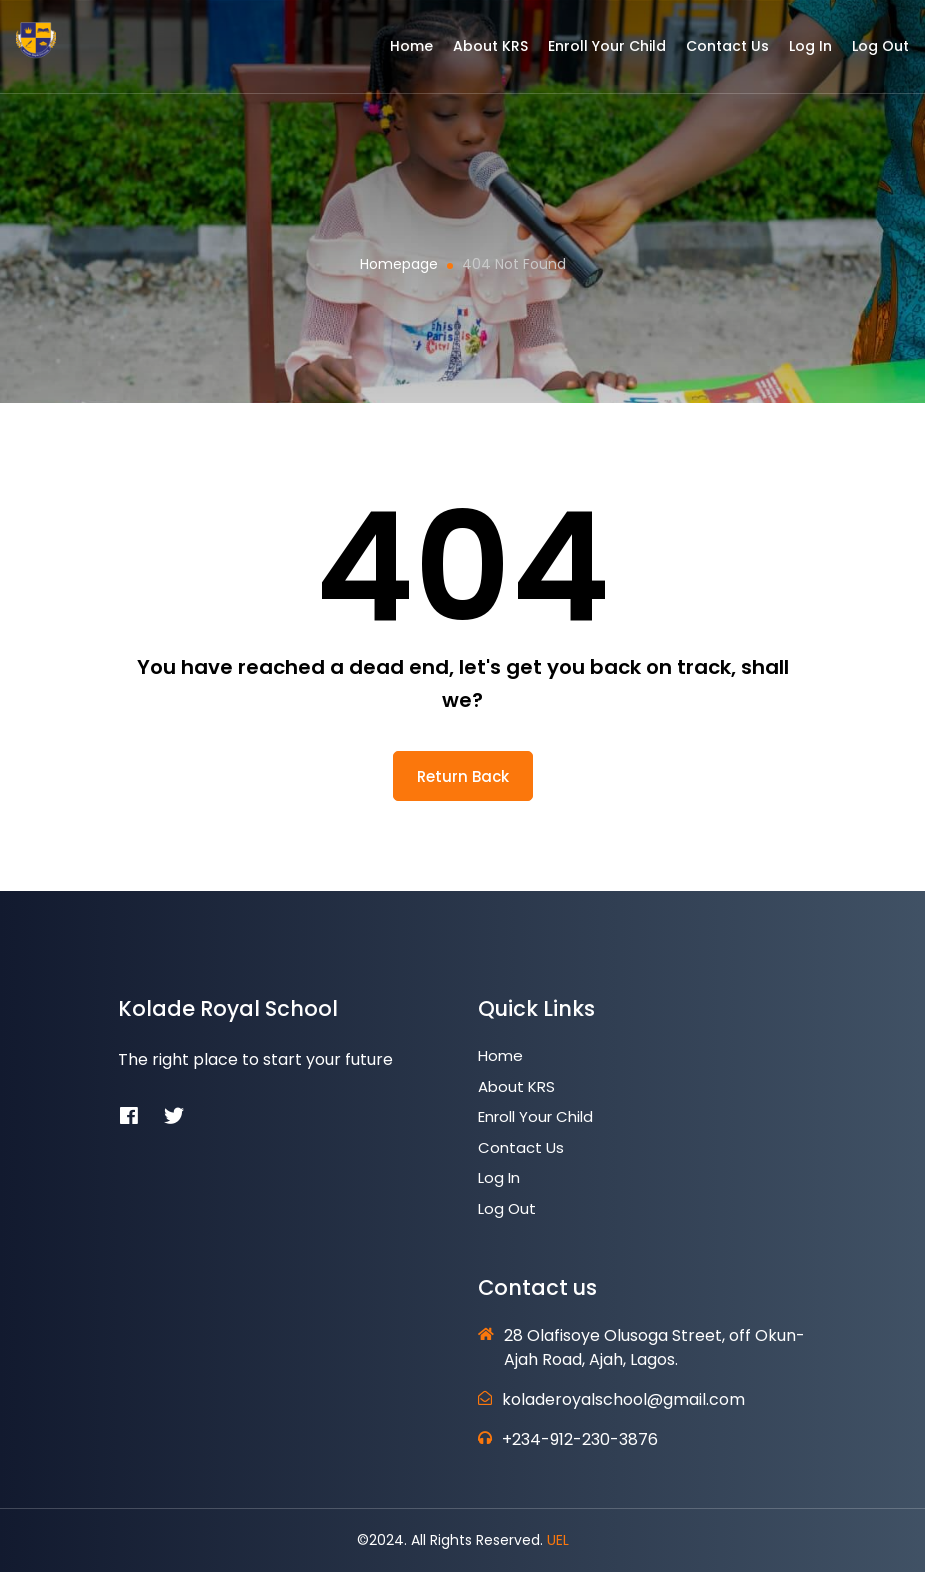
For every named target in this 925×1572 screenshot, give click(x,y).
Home (396, 53)
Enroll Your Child (592, 53)
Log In (795, 53)
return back (463, 776)
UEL (558, 1540)
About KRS (475, 53)
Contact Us (712, 53)
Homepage (399, 264)
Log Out (865, 53)
